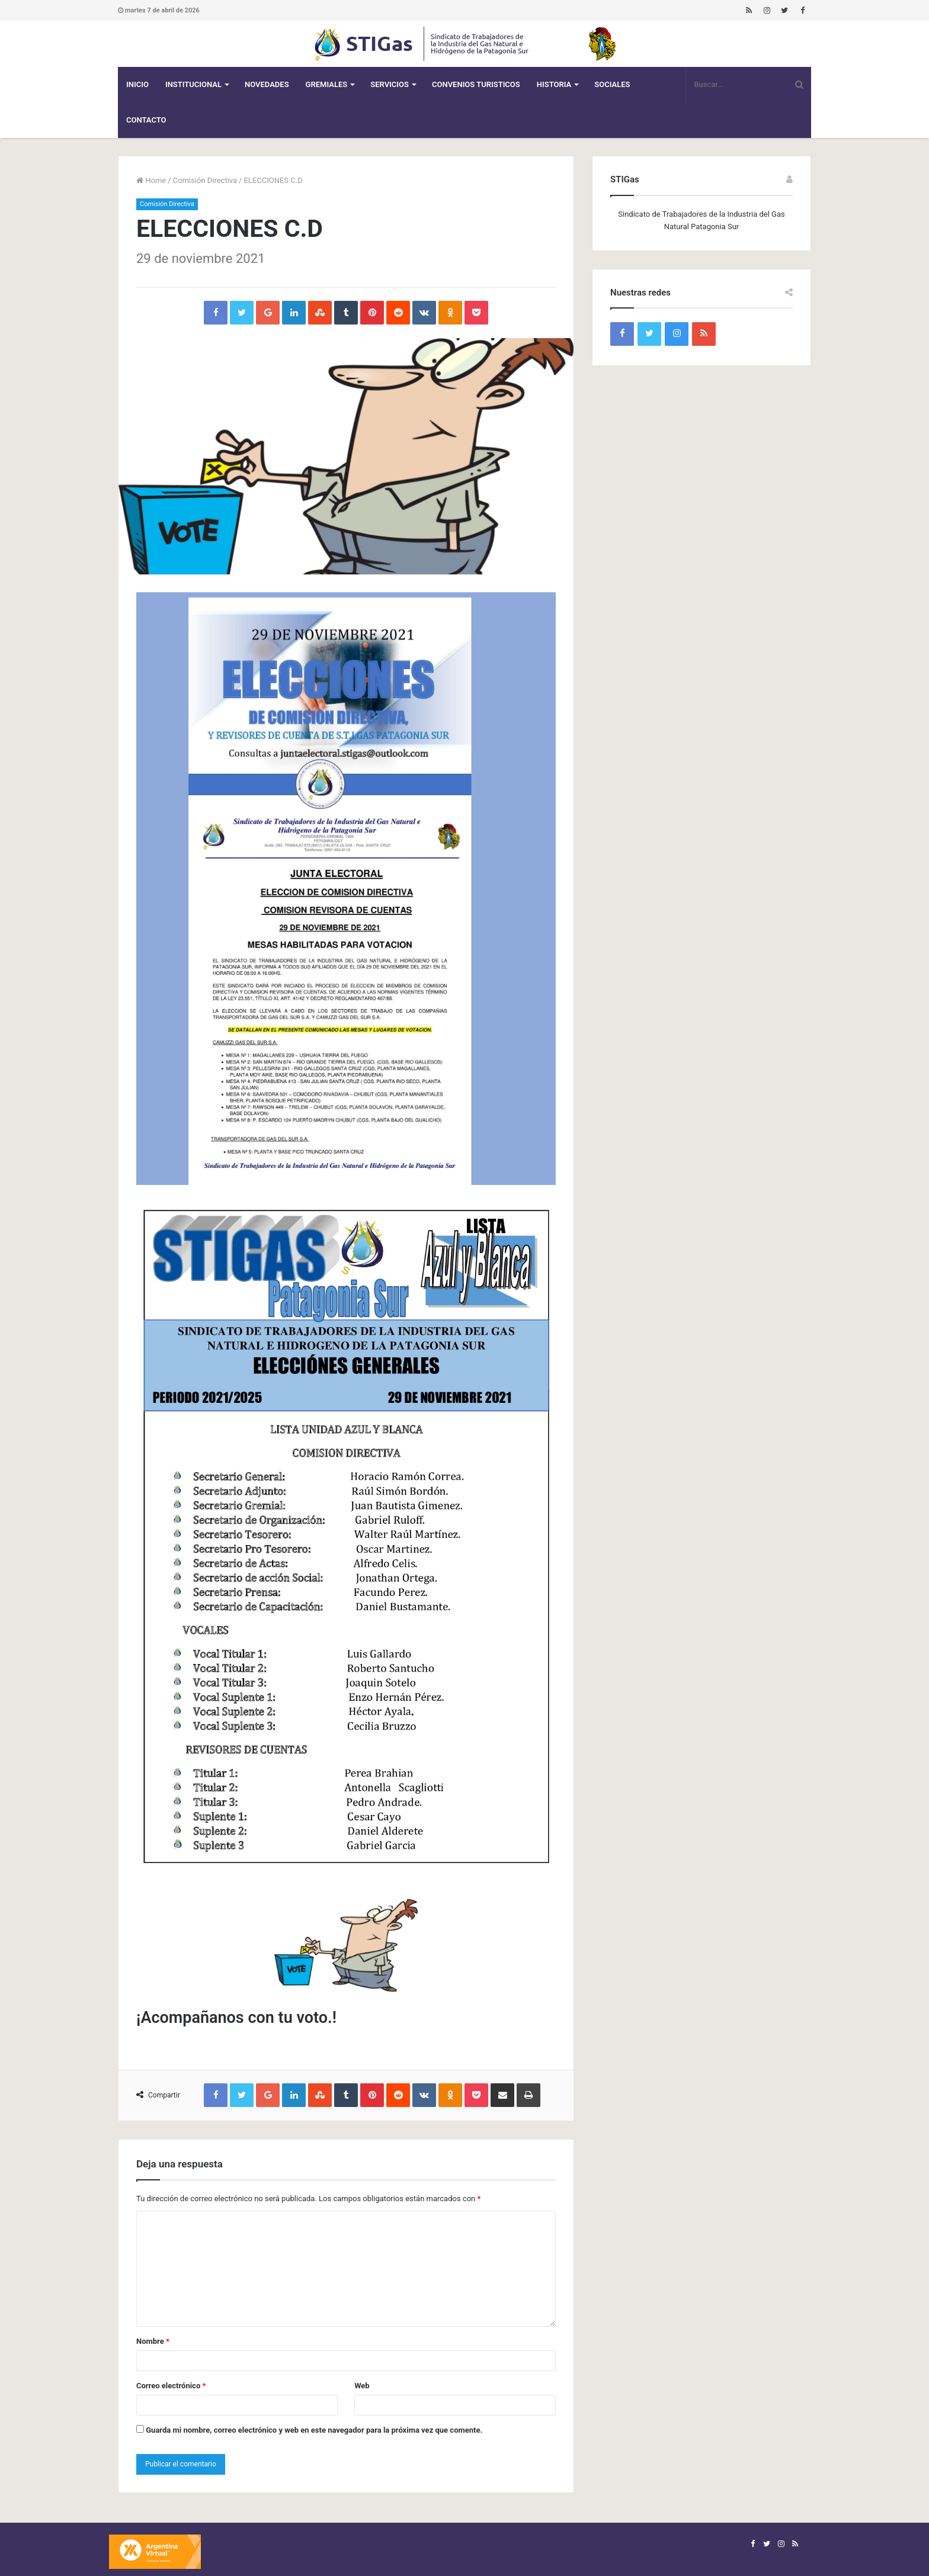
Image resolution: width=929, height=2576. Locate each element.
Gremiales (327, 84)
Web (362, 2385)
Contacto (146, 119)
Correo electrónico (171, 2385)
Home (151, 180)
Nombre (152, 2341)
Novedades (267, 84)
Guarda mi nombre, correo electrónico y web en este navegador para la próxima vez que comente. (314, 2430)
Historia (554, 84)
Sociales (612, 84)
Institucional (193, 84)
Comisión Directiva (205, 180)
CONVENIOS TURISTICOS (476, 84)
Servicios (389, 84)
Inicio (137, 84)
